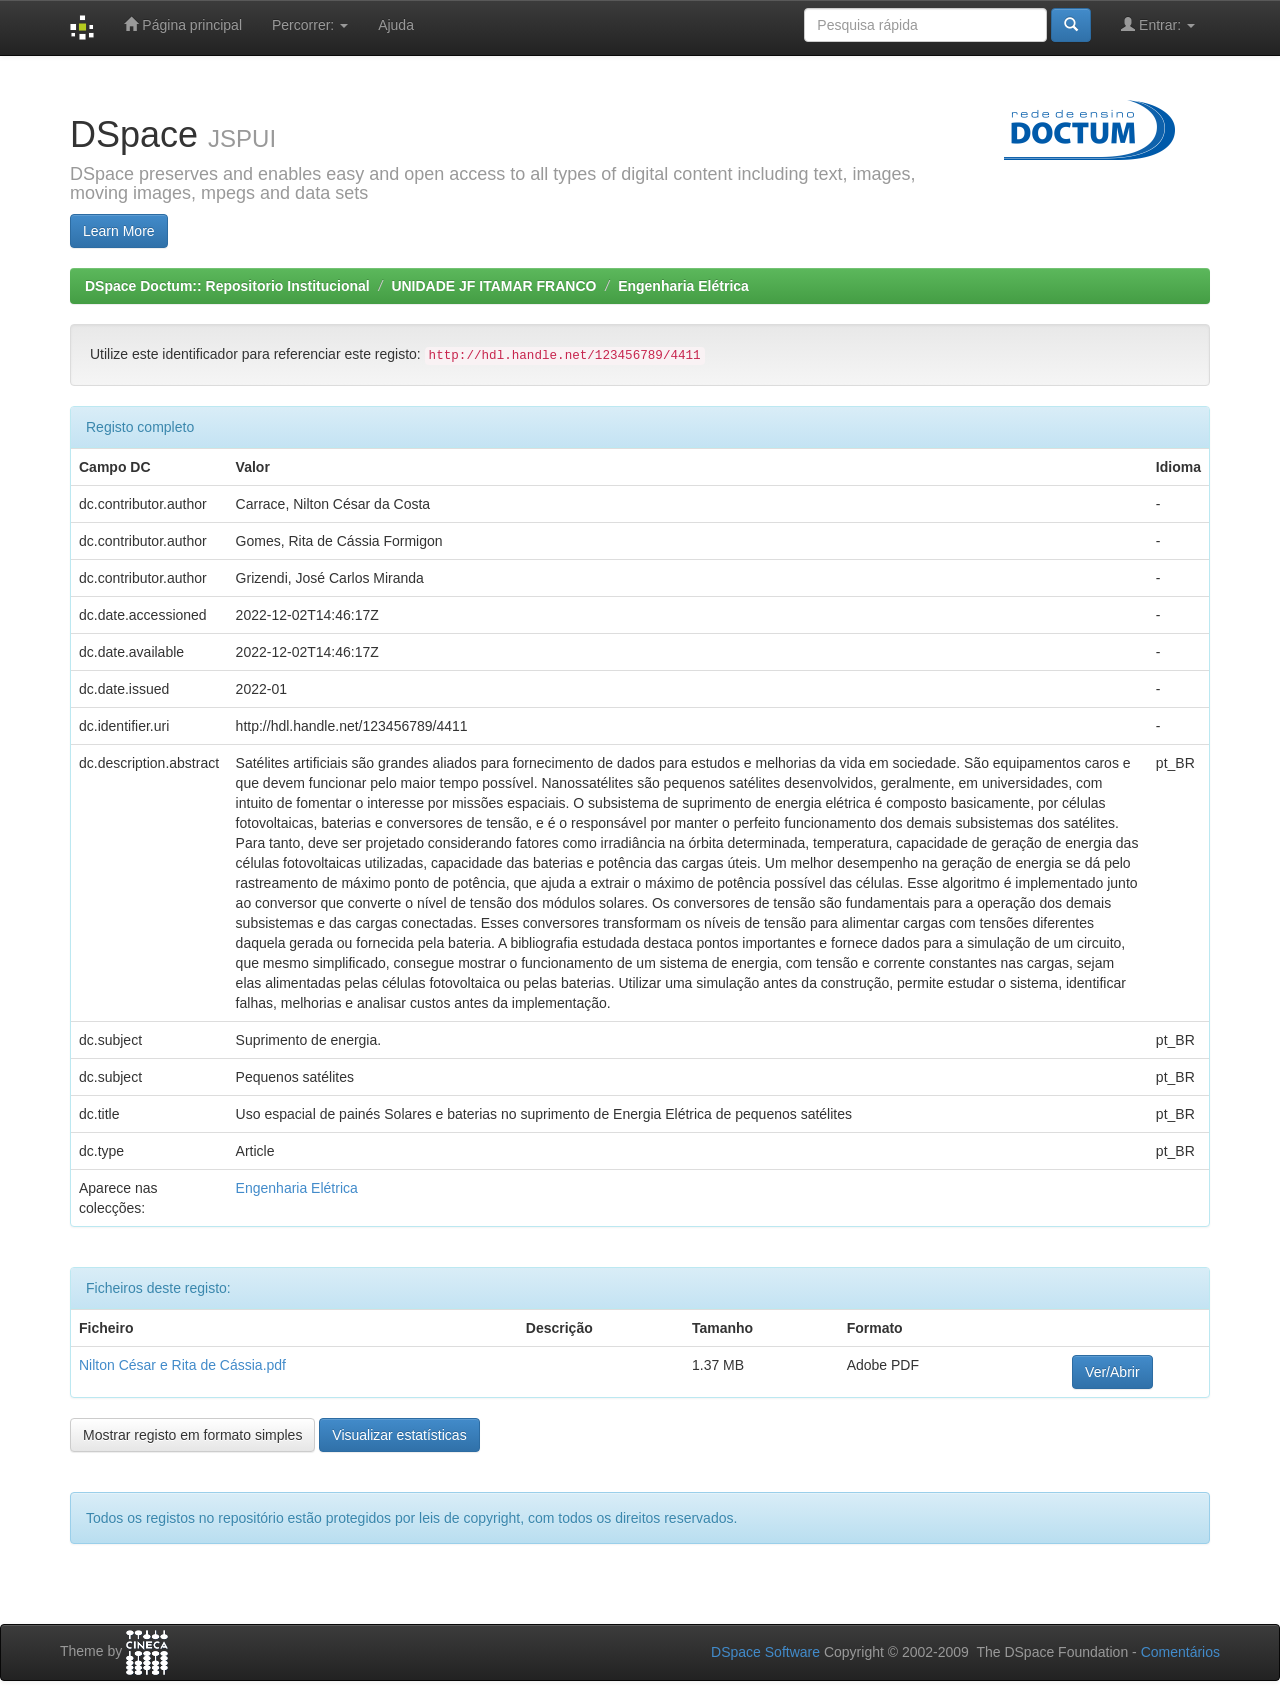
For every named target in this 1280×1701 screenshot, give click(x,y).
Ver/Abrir (1112, 1372)
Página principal (183, 24)
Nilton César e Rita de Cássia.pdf (182, 1365)
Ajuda (396, 25)
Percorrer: (310, 25)
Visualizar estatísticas (399, 1435)
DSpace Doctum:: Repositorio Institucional (227, 286)
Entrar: (1158, 24)
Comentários (1180, 1652)
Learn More (119, 231)
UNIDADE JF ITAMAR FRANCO (493, 286)
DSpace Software (765, 1652)
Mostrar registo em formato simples (192, 1435)
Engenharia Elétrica (683, 286)
